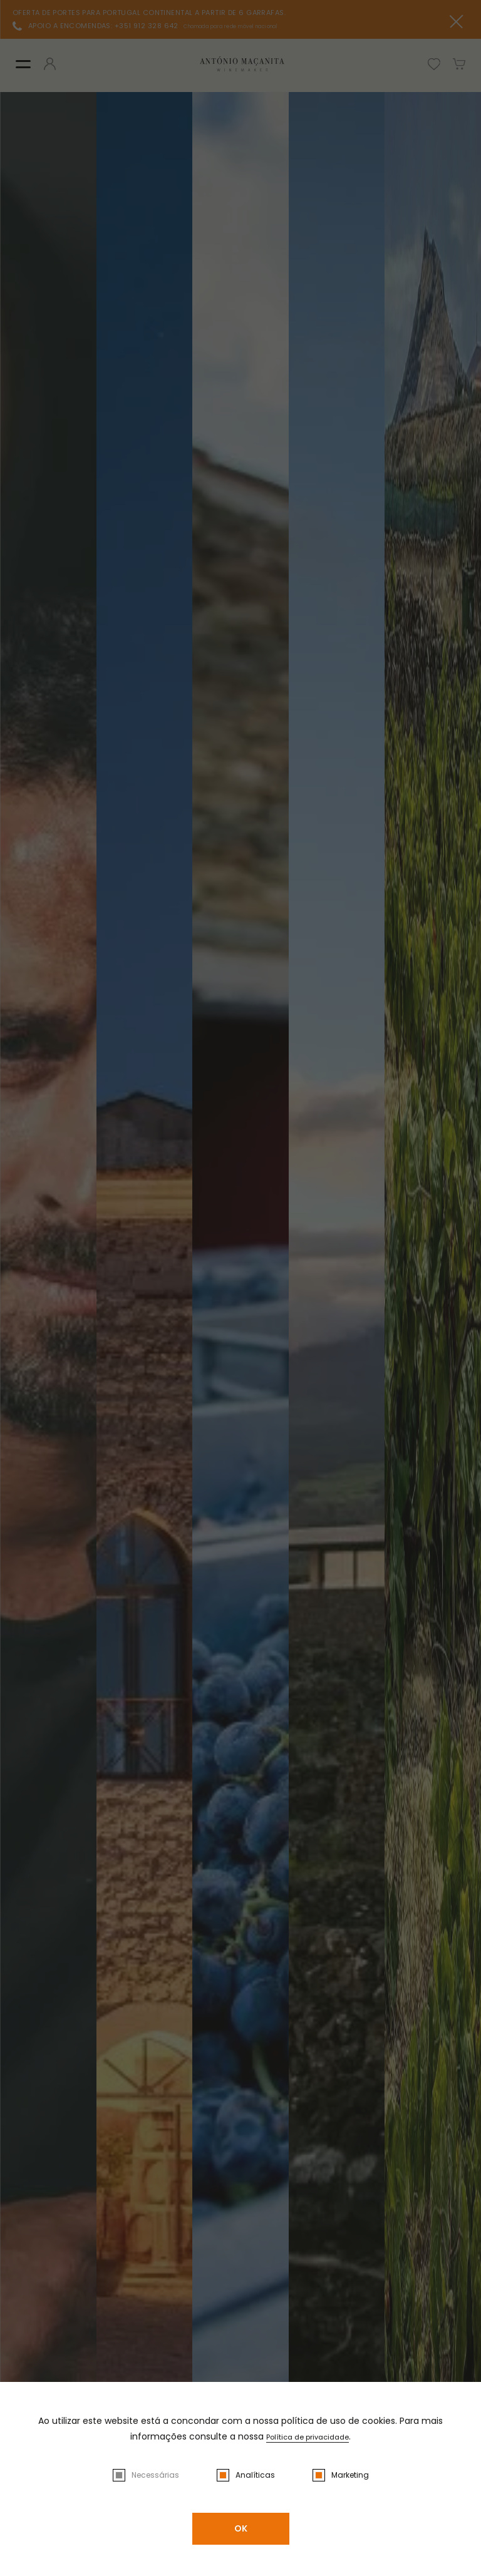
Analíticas (255, 2475)
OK (240, 2528)
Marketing (350, 2475)
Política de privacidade (308, 2436)
